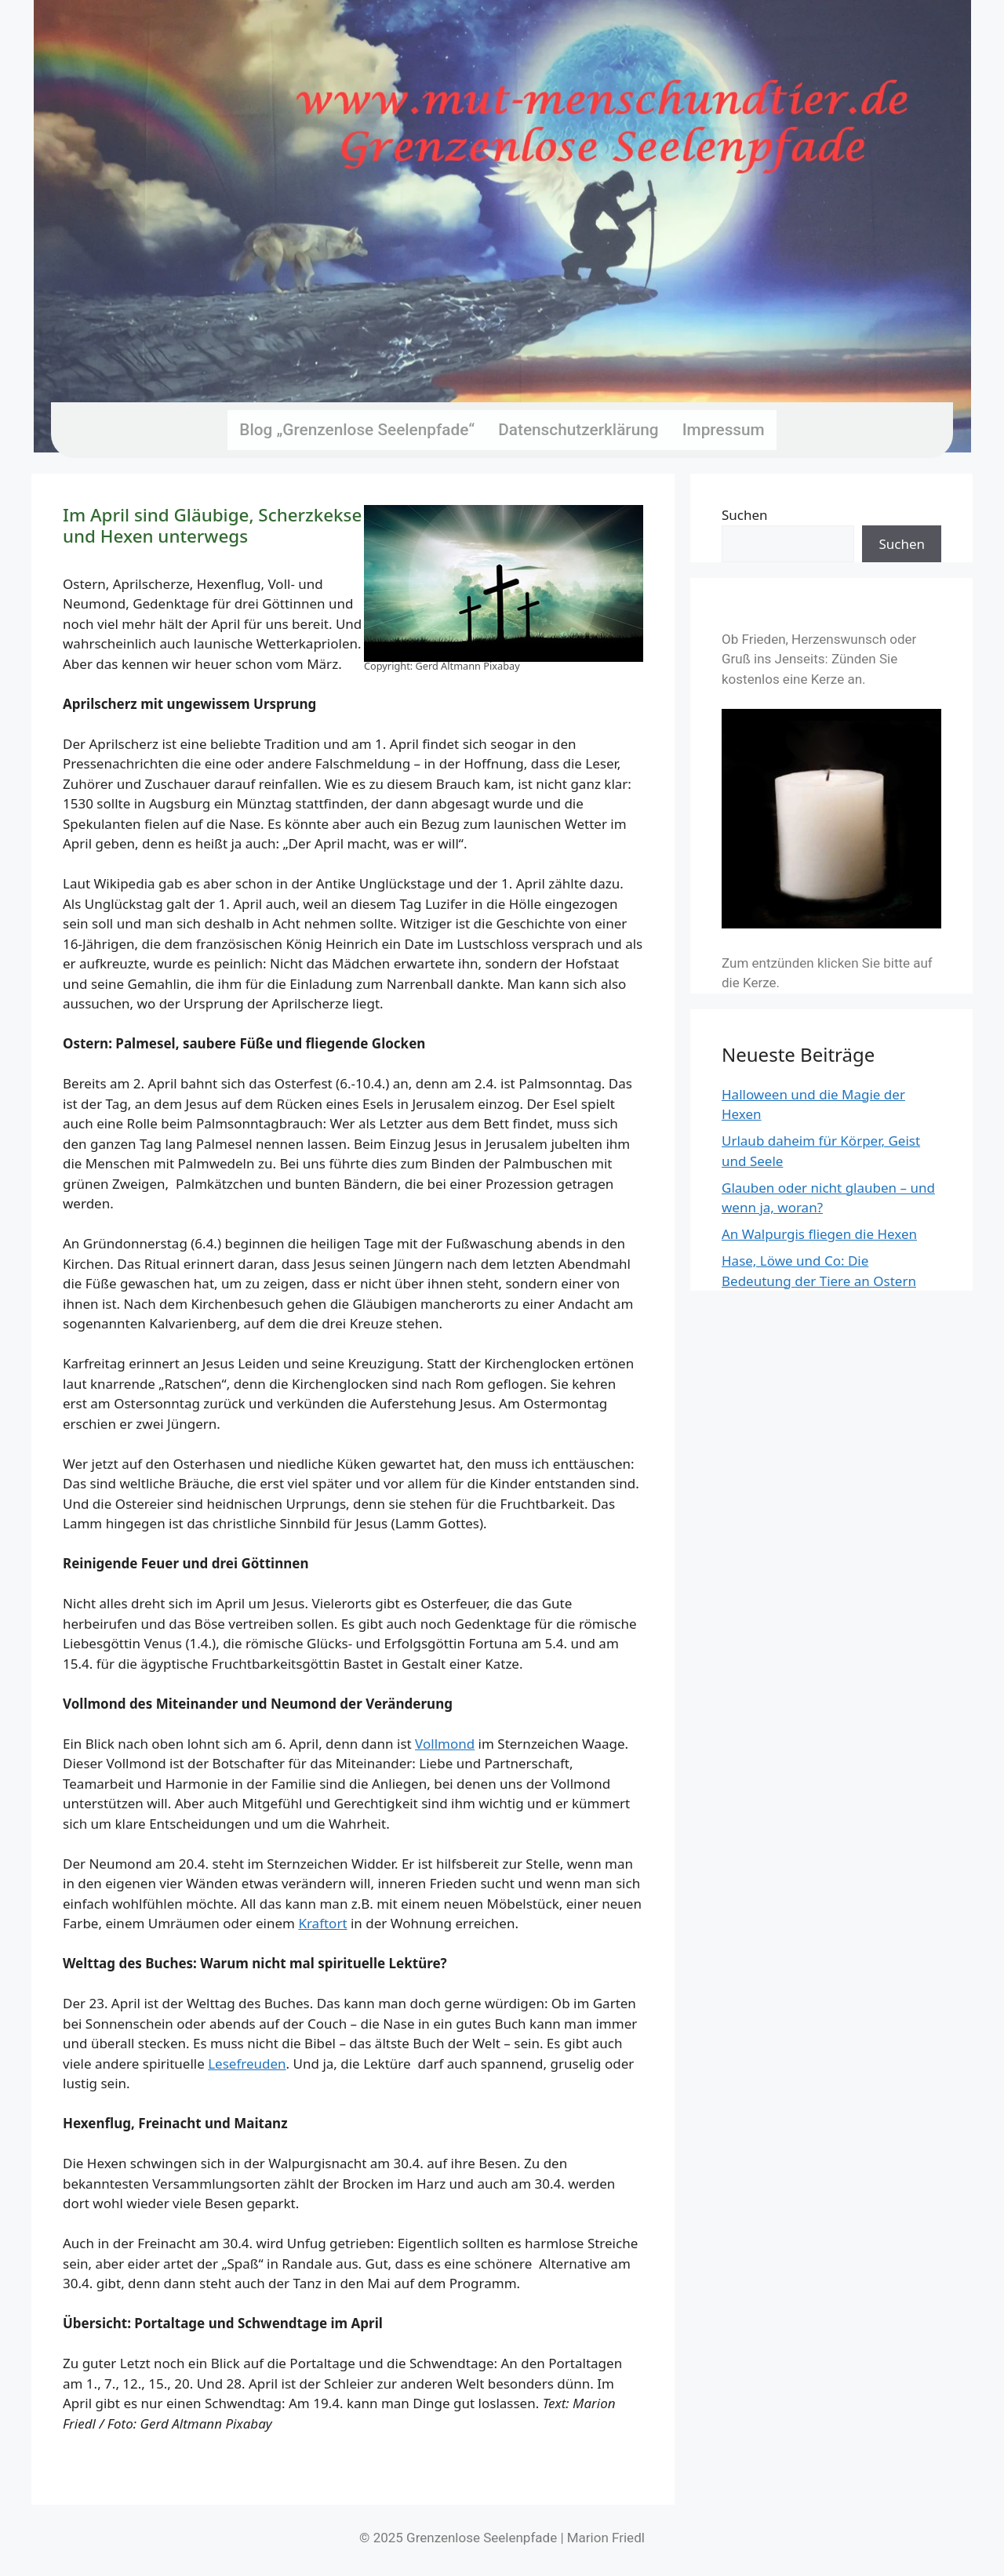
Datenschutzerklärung (578, 429)
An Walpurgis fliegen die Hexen (819, 1234)
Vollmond (445, 1744)
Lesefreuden (247, 2064)
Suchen (745, 515)
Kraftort (322, 1923)
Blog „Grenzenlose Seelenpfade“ (357, 429)
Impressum (723, 429)
